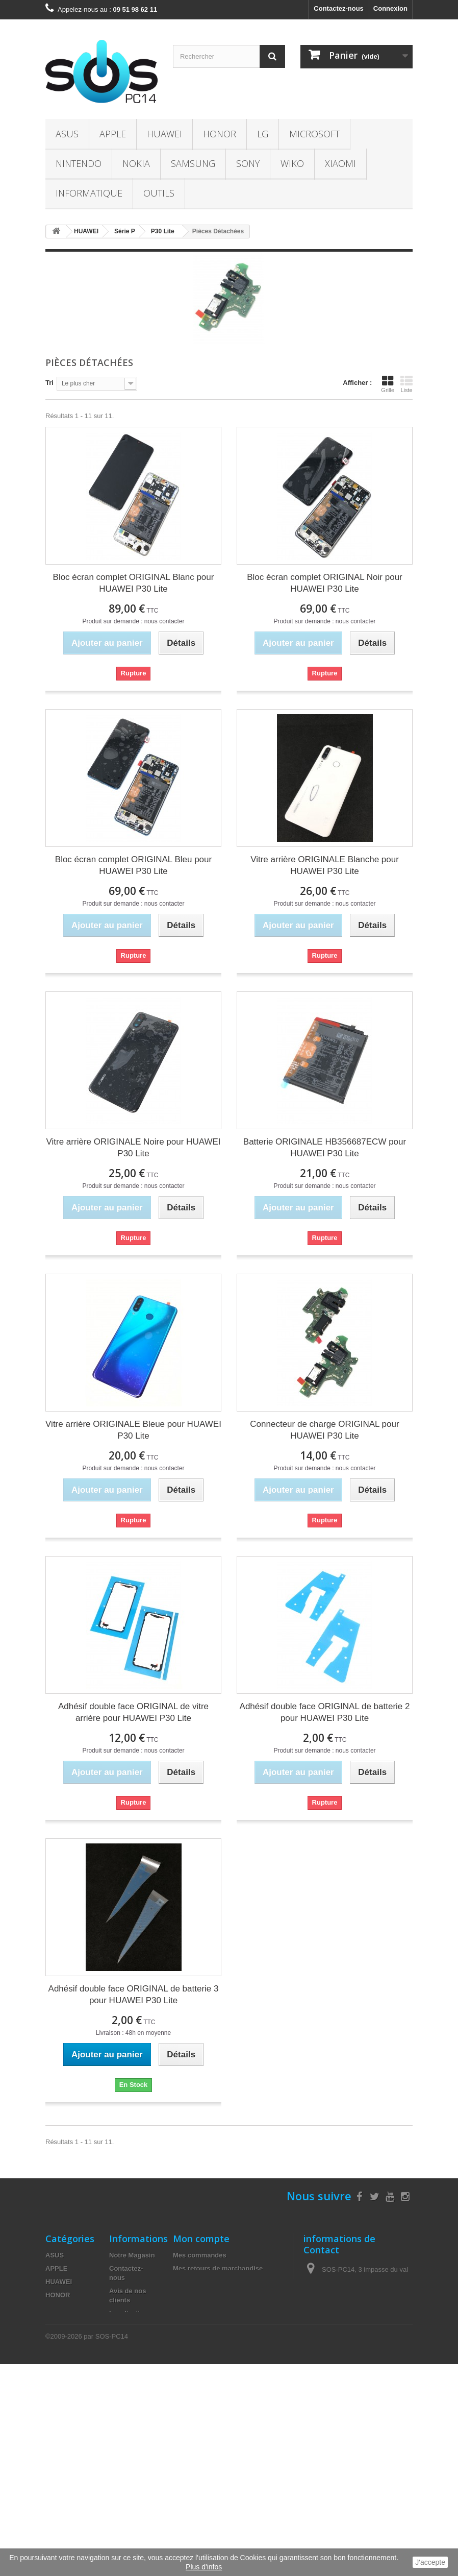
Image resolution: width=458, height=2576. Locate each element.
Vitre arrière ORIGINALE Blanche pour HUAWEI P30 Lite (324, 865)
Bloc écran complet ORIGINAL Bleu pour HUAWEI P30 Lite (133, 865)
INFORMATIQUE (89, 193)
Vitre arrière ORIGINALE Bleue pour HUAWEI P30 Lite (133, 1430)
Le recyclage (129, 2452)
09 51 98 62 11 (359, 2303)
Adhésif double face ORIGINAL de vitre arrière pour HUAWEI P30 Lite (133, 1712)
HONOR (219, 134)
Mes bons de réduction (209, 2321)
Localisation (128, 2313)
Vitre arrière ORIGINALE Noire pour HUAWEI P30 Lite (133, 1147)
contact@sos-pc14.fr (376, 2322)
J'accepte (430, 2562)
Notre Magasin (132, 2255)
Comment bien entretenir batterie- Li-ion (132, 2336)
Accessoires (65, 2441)
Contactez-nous (339, 8)
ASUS (67, 134)
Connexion (390, 8)
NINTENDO (78, 163)
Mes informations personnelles (221, 2308)
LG (262, 134)
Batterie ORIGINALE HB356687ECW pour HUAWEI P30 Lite (324, 1147)
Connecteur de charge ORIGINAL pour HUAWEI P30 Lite (324, 1430)
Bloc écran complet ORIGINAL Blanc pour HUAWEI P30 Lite (133, 583)
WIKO (292, 163)
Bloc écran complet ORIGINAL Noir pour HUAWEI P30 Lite (324, 583)
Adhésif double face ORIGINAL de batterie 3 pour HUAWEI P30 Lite (133, 1994)
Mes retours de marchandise (218, 2268)
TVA (115, 2439)
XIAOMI (340, 163)
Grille (387, 384)
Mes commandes (199, 2255)
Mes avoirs (190, 2282)
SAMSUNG (193, 163)
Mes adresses (194, 2295)
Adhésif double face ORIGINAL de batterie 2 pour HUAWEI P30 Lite (325, 1712)
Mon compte (201, 2238)
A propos (123, 2358)
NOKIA (136, 163)
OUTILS (158, 193)
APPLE (112, 134)
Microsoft (314, 134)
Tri (49, 382)
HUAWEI (164, 134)
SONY (248, 163)
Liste (406, 384)
